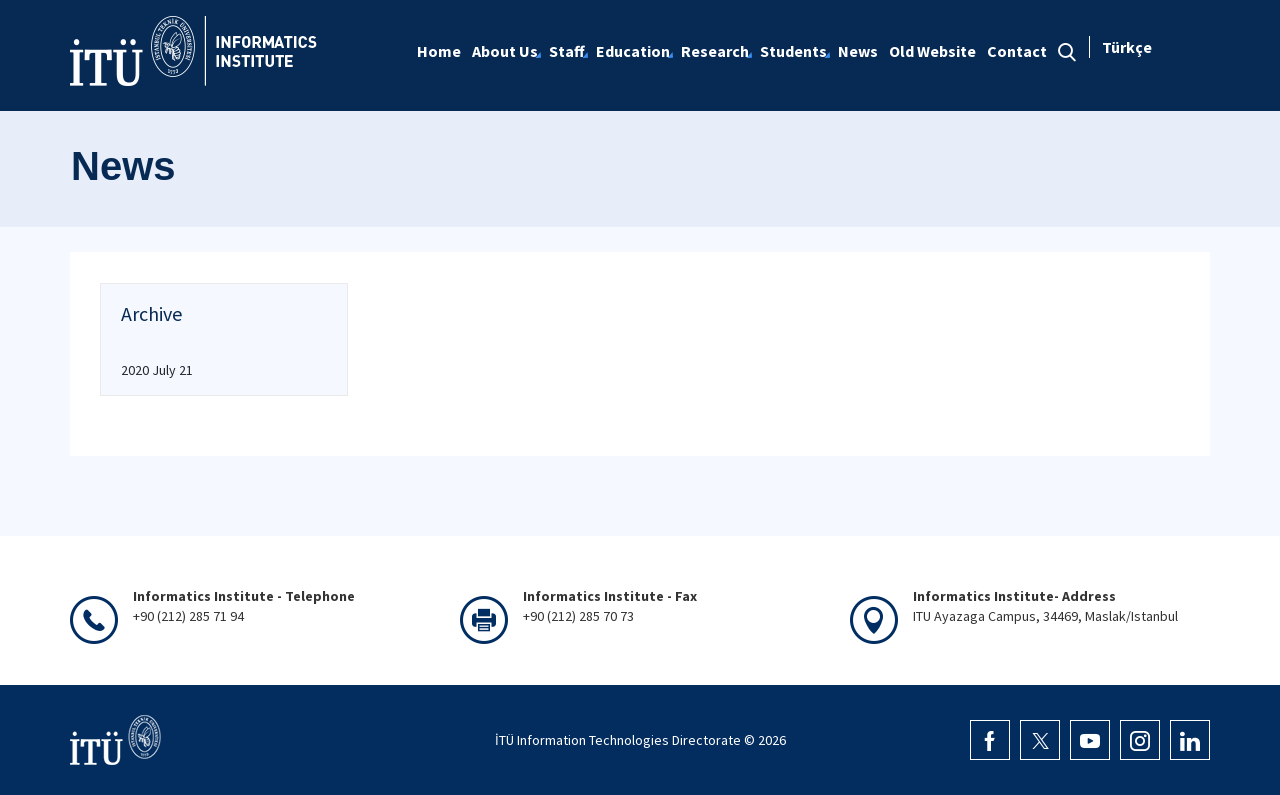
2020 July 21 (157, 370)
